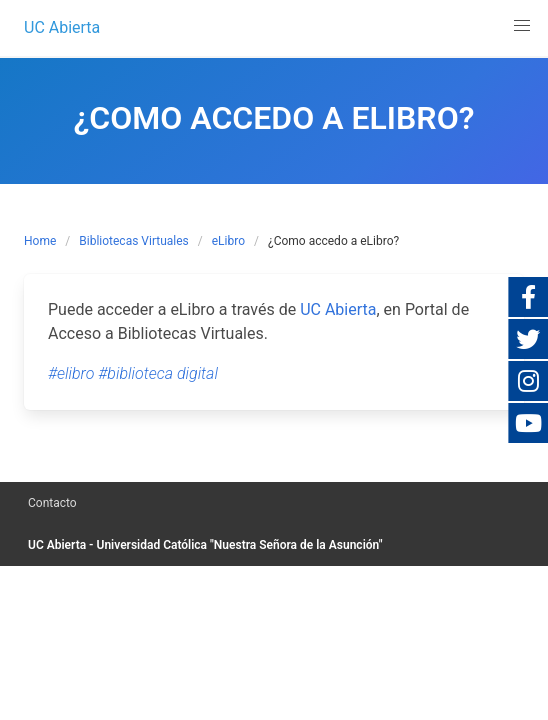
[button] (522, 26)
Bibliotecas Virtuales (134, 241)
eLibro (228, 241)
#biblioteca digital (158, 373)
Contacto (52, 503)
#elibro (71, 373)
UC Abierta (338, 309)
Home (40, 241)
